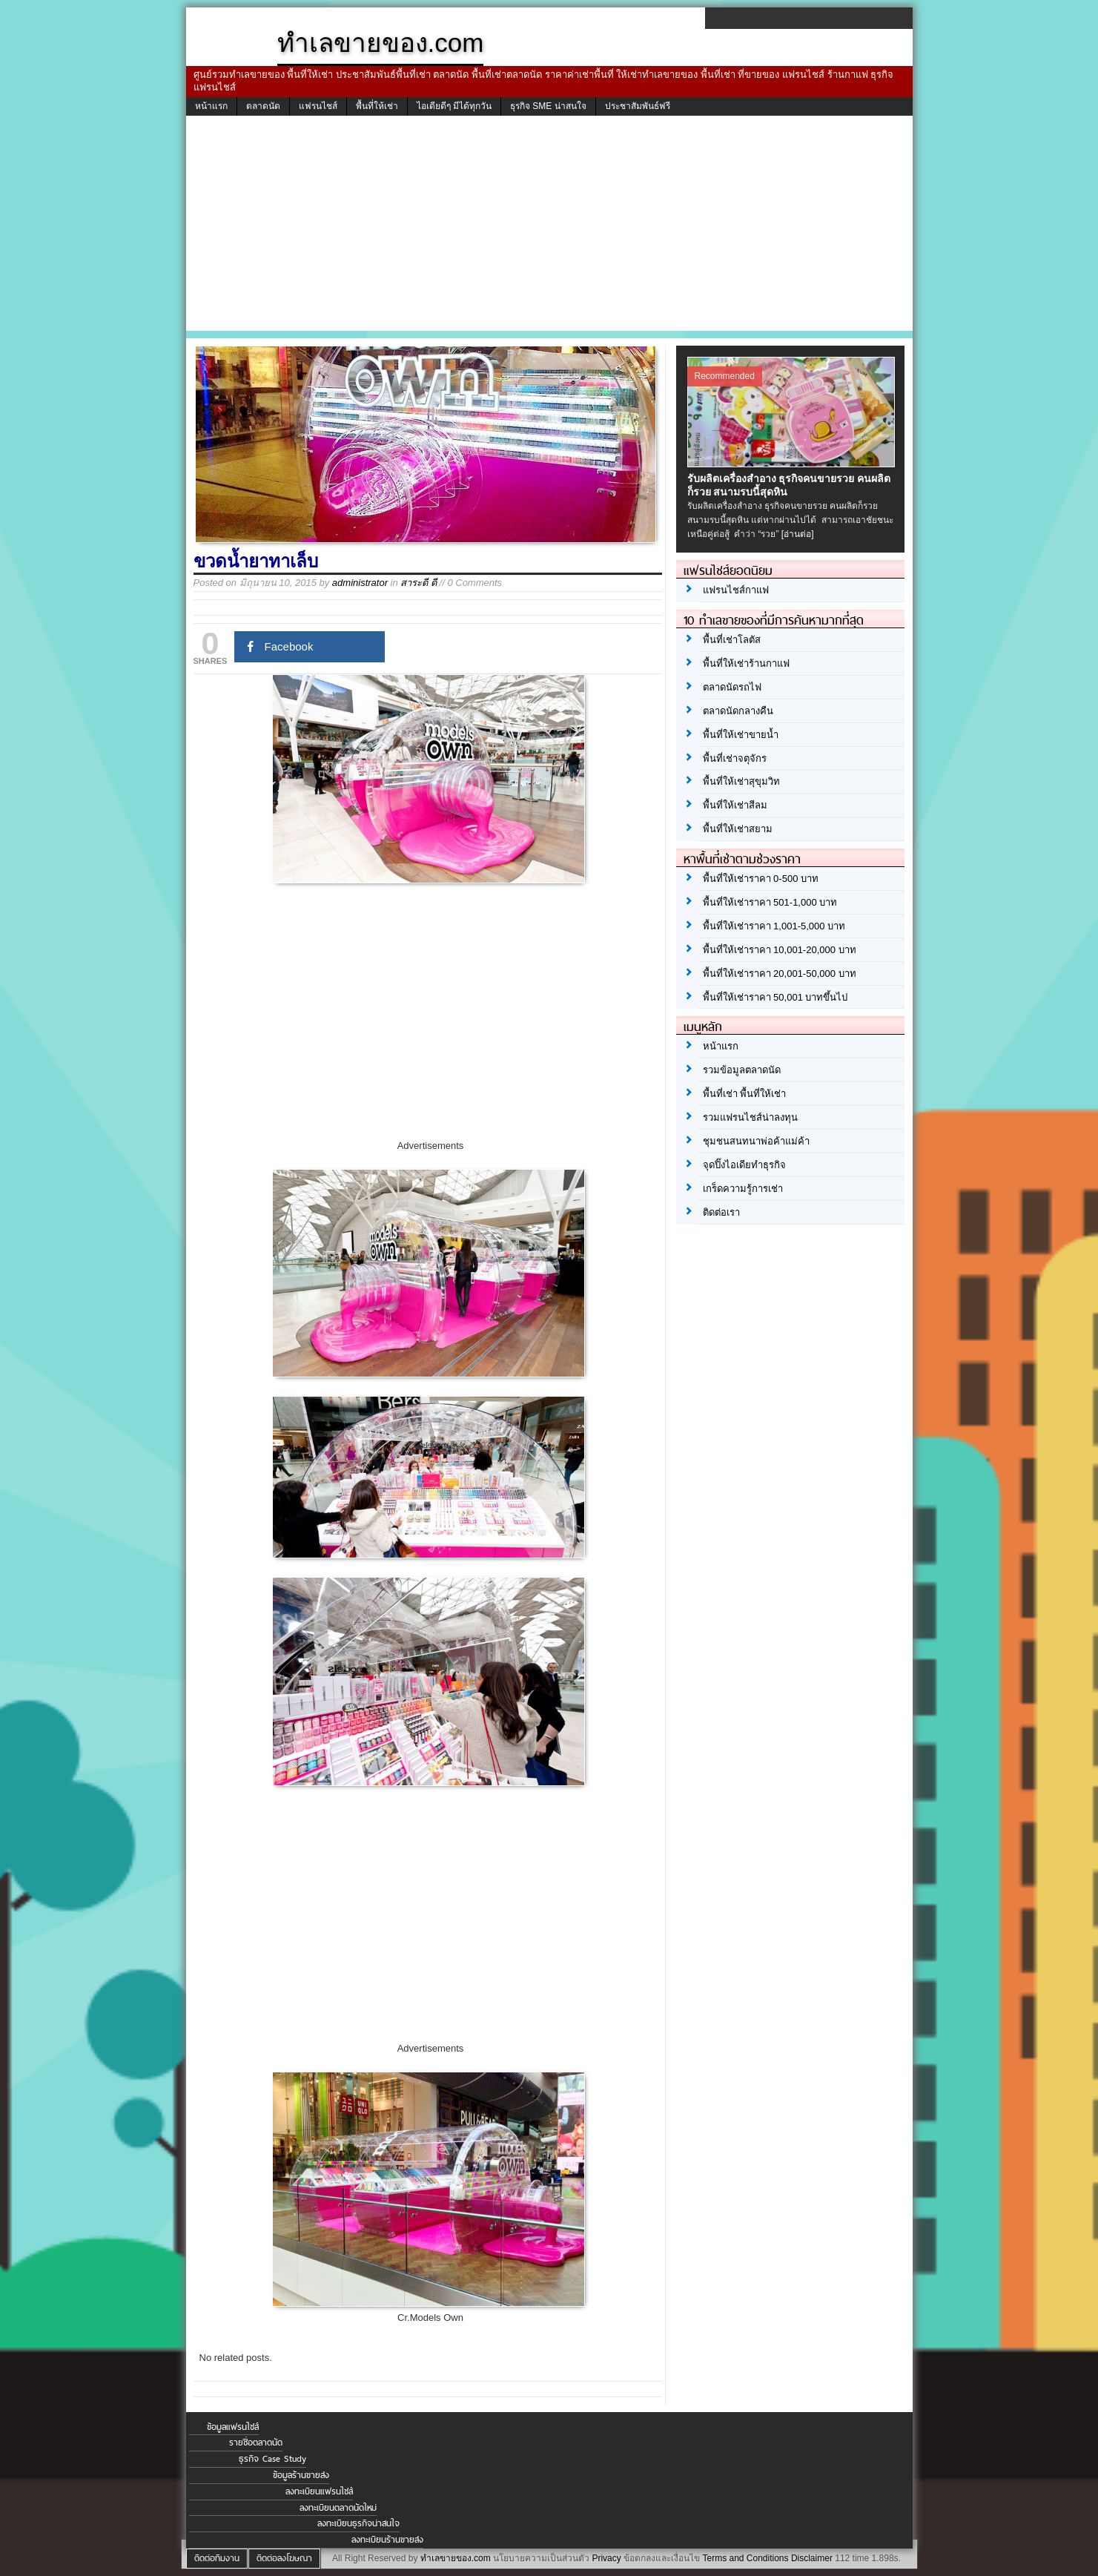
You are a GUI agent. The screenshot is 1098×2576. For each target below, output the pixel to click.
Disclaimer (812, 2558)
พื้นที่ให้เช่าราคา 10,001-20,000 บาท (779, 949)
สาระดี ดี (418, 582)
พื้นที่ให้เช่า (377, 106)
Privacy (606, 2558)
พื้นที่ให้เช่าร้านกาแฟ (746, 663)
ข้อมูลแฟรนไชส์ (233, 2426)
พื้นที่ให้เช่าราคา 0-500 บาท (760, 878)
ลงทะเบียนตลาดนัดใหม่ (338, 2507)
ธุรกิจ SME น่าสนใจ (548, 106)
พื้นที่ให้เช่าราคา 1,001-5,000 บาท (774, 926)
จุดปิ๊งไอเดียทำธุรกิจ (744, 1164)
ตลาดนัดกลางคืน (738, 711)
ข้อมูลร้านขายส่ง (301, 2475)
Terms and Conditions (745, 2558)
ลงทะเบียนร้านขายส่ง (387, 2539)
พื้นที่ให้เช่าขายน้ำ (740, 734)
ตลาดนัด (263, 106)
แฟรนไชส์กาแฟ (736, 590)
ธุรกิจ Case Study (272, 2458)
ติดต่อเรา (721, 1212)
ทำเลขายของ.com (455, 2558)
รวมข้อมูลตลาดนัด (742, 1069)
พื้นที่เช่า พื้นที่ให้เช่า (745, 1093)
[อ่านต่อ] (797, 534)
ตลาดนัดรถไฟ (732, 687)
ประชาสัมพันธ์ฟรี (637, 106)
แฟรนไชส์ (318, 106)
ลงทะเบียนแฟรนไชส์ (319, 2491)
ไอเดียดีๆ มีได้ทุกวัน (454, 106)
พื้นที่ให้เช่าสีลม (735, 805)
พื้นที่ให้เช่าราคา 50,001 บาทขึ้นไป (775, 997)
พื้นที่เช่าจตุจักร (735, 758)
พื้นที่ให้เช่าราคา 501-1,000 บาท (770, 902)
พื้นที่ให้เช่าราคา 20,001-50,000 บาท (779, 973)
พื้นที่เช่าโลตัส (732, 639)
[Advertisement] (549, 227)
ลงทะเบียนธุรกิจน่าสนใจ (358, 2523)
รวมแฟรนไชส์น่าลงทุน (750, 1117)
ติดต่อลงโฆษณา (284, 2558)
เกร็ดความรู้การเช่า (743, 1188)
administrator (360, 582)
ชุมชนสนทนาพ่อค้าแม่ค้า (756, 1141)
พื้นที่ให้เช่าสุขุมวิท (741, 781)
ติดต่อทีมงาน (216, 2558)
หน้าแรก (211, 106)
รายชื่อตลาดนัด (255, 2442)
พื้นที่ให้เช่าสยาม (738, 828)
